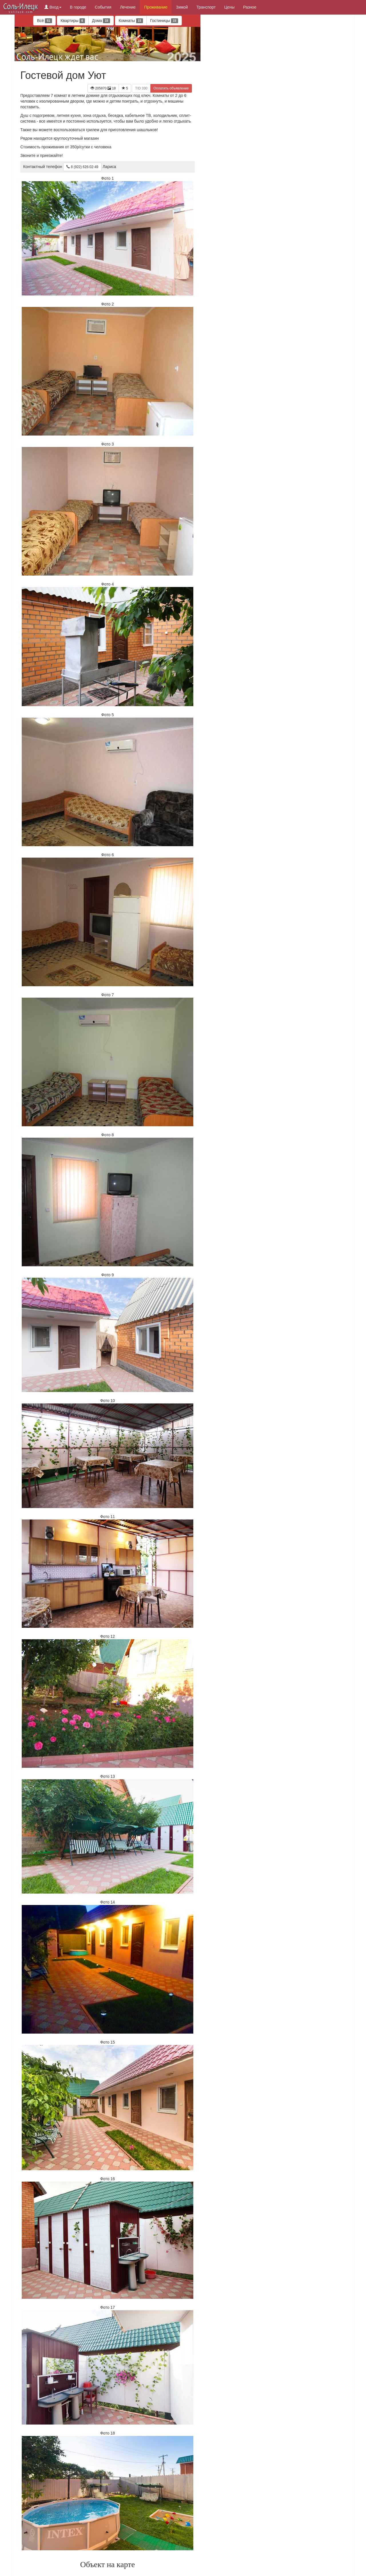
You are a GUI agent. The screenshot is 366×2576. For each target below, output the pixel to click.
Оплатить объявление (171, 88)
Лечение (128, 7)
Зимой (182, 7)
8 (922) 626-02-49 (82, 167)
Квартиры (73, 20)
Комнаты (131, 20)
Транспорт (206, 7)
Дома (101, 20)
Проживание (155, 7)
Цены (229, 7)
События (103, 7)
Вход (52, 7)
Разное (249, 7)
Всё (44, 20)
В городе (78, 7)
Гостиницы (164, 20)
